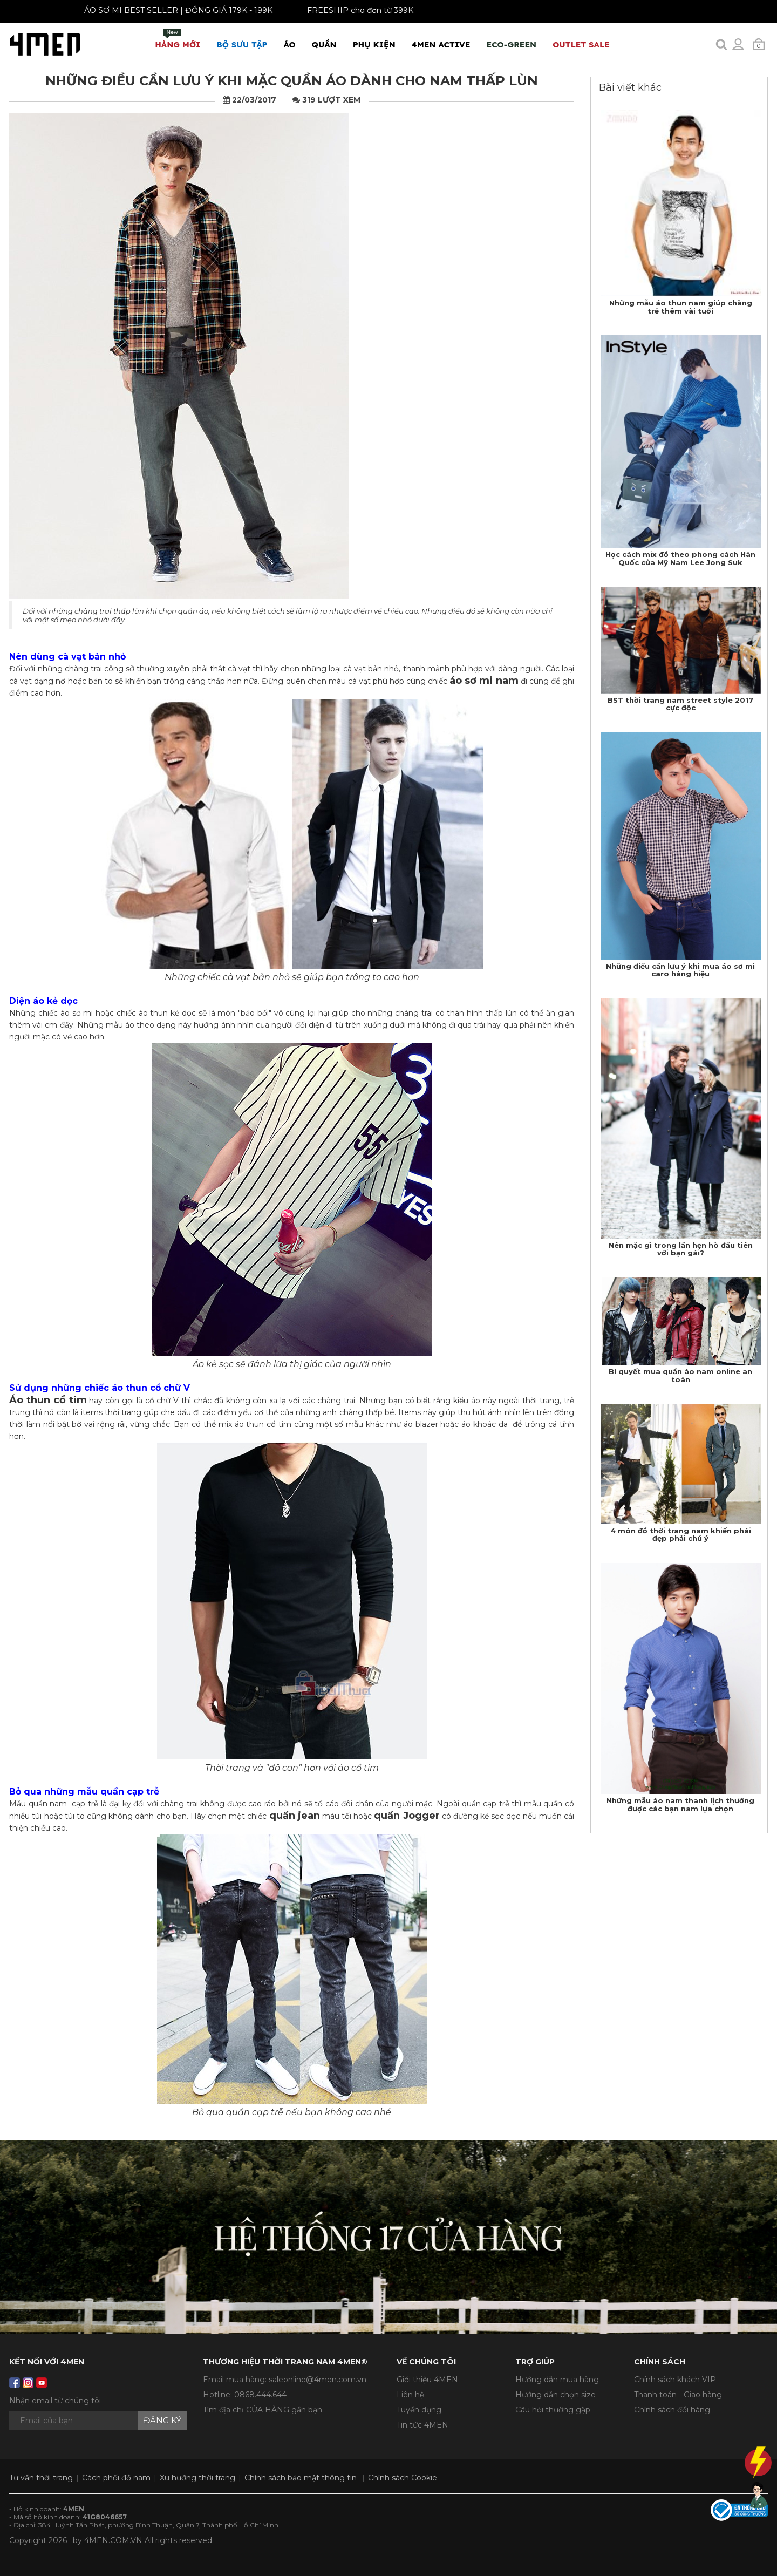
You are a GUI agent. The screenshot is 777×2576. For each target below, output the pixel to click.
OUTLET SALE (581, 44)
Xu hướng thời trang (197, 2478)
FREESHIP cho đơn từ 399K (352, 10)
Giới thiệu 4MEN (427, 2379)
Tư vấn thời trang (41, 2478)
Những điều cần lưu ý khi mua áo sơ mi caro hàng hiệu (680, 970)
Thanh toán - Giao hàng (678, 2395)
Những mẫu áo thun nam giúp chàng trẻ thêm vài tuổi (680, 306)
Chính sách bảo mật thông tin (300, 2478)
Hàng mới (177, 39)
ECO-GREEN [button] (511, 44)
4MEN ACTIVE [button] (441, 44)
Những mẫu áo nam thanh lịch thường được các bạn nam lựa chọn (680, 1804)
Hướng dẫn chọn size (555, 2395)
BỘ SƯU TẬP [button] (241, 44)
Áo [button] (290, 44)
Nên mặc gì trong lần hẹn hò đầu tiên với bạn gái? (681, 1249)
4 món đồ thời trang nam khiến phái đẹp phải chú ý (680, 1534)
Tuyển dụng (419, 2410)
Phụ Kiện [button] (374, 44)
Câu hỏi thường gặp (552, 2410)
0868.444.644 (260, 2395)
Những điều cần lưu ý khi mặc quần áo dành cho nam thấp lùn (291, 81)
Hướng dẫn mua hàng (557, 2379)
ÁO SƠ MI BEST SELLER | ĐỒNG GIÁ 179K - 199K (171, 10)
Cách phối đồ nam (116, 2478)
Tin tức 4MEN (422, 2425)
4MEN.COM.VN (113, 2540)
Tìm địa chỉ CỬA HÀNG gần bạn (262, 2410)
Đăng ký (162, 2420)
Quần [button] (324, 44)
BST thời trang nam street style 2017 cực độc (680, 704)
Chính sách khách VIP (675, 2379)
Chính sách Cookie (402, 2478)
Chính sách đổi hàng (672, 2410)
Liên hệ (410, 2395)
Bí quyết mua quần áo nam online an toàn (680, 1375)
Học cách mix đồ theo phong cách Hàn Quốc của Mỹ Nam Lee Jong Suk (680, 558)
